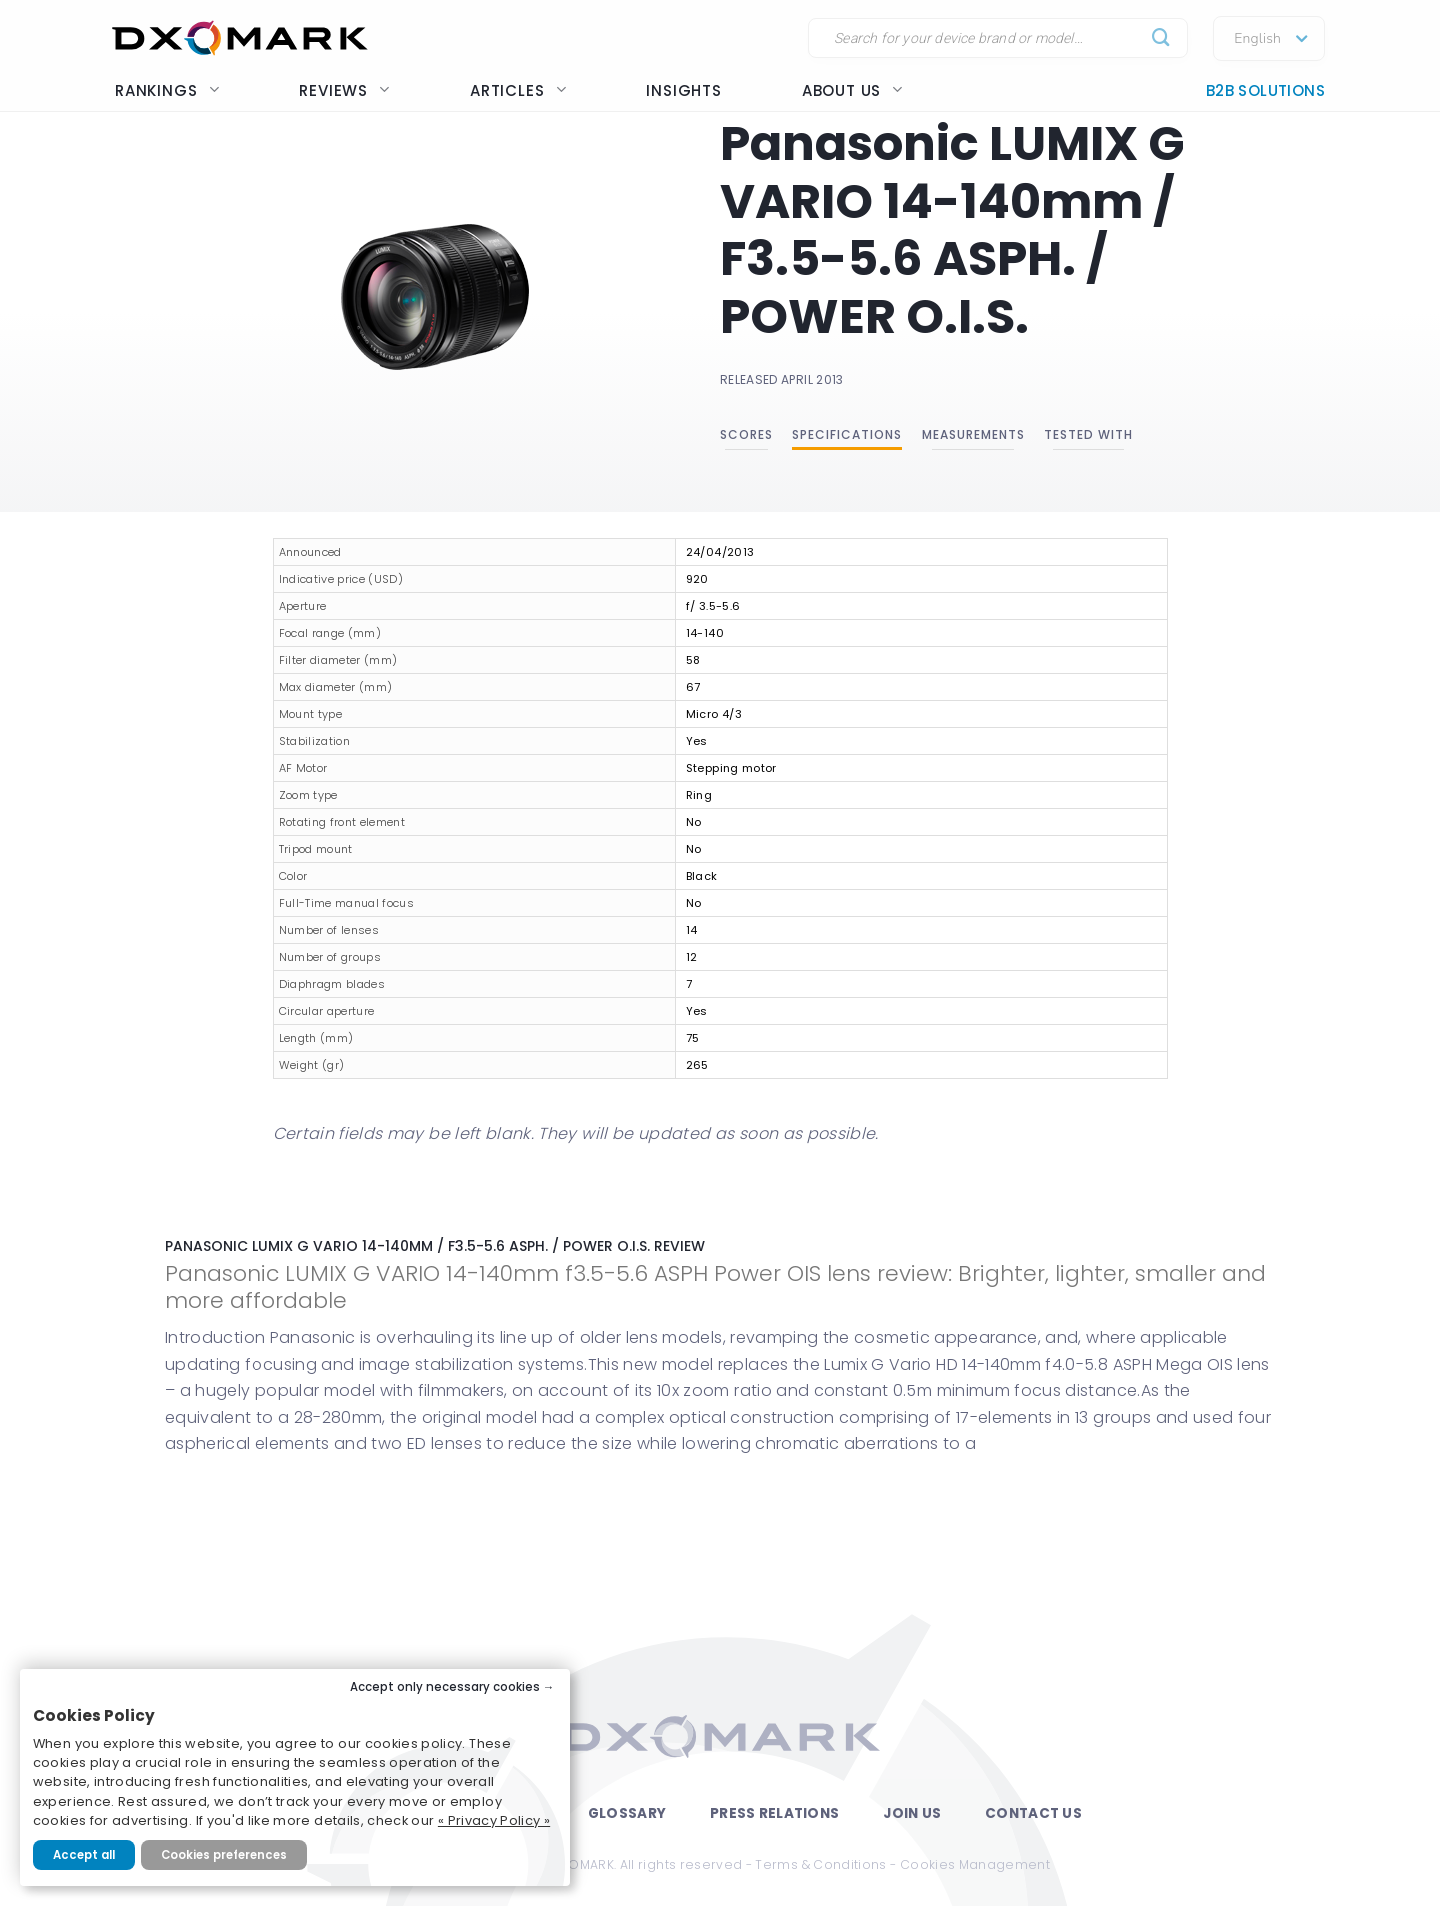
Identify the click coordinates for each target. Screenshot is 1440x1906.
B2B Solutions (1265, 90)
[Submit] (1161, 38)
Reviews (344, 90)
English (1257, 39)
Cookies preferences (224, 1855)
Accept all (84, 1855)
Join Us (912, 1813)
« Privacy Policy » (494, 1820)
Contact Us (1033, 1813)
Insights (683, 90)
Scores (746, 434)
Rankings (167, 90)
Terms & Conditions (820, 1864)
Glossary (627, 1813)
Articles (518, 90)
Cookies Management (975, 1864)
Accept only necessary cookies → (452, 1687)
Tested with (1088, 434)
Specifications (847, 434)
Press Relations (774, 1813)
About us (852, 90)
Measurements (973, 434)
